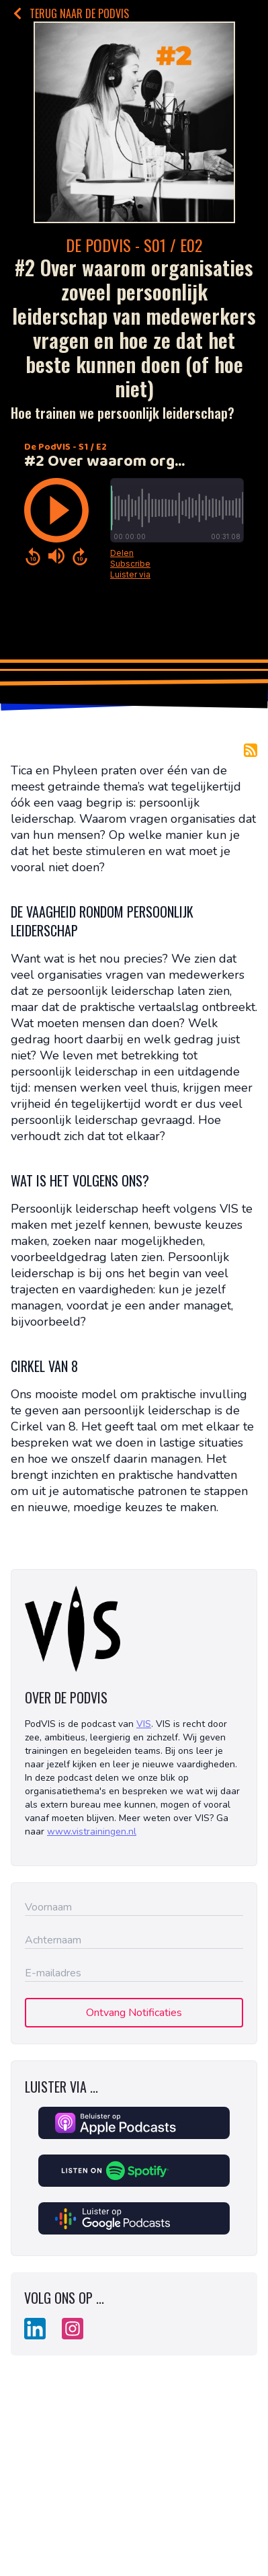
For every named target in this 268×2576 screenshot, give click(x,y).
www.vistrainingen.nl (91, 1831)
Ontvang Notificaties (134, 2012)
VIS (143, 1724)
